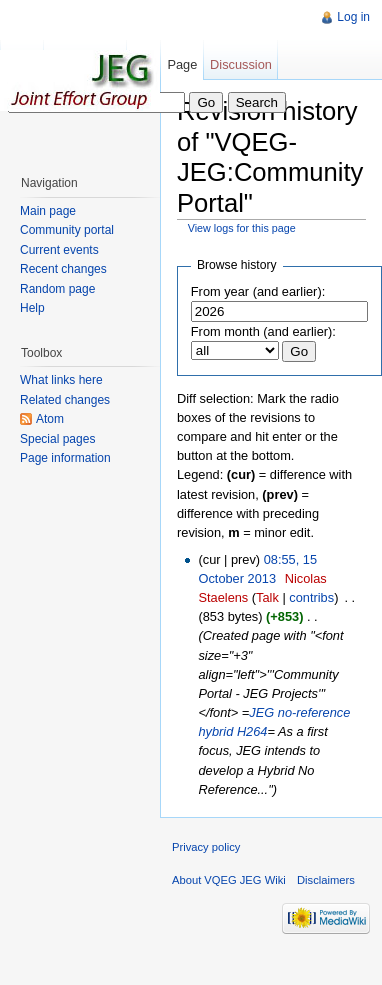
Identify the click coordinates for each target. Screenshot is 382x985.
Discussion (241, 64)
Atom (50, 419)
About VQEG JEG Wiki (229, 880)
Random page (57, 289)
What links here (61, 380)
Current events (59, 250)
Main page (48, 211)
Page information (65, 458)
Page (182, 64)
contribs (311, 597)
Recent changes (63, 269)
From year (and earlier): (258, 291)
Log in (353, 17)
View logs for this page (242, 228)
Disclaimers (326, 880)
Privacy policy (206, 847)
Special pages (57, 439)
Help (32, 308)
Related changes (65, 400)
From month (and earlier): (263, 331)
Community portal (67, 230)
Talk (267, 597)
